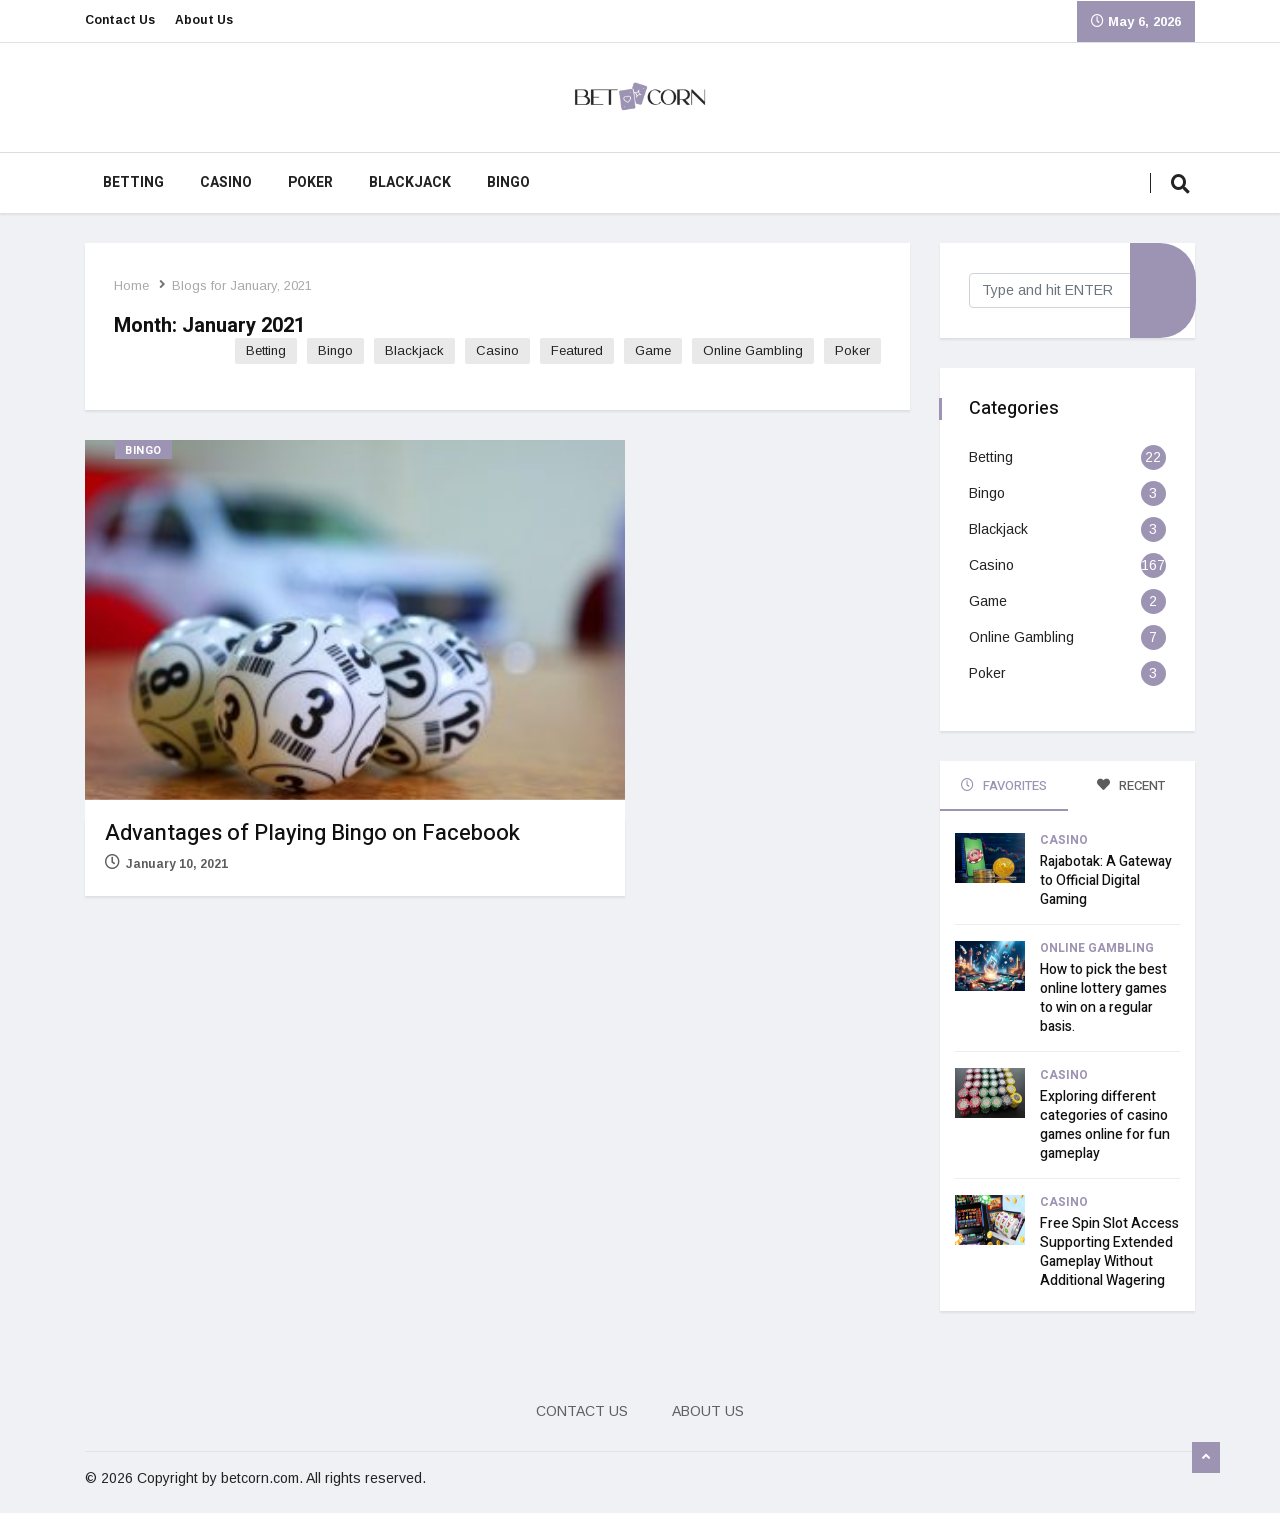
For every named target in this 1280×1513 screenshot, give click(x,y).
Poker (310, 182)
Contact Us (120, 21)
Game (652, 350)
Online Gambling (752, 350)
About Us (204, 21)
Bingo (508, 182)
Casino (226, 182)
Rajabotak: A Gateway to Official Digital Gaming (1106, 879)
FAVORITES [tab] (1004, 785)
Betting (133, 182)
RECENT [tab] (1131, 785)
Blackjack (410, 182)
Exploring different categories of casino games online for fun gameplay (1105, 1124)
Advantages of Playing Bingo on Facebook (312, 833)
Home (132, 285)
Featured (576, 350)
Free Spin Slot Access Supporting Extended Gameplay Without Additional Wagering (1109, 1251)
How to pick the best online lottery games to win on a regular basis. (1103, 997)
